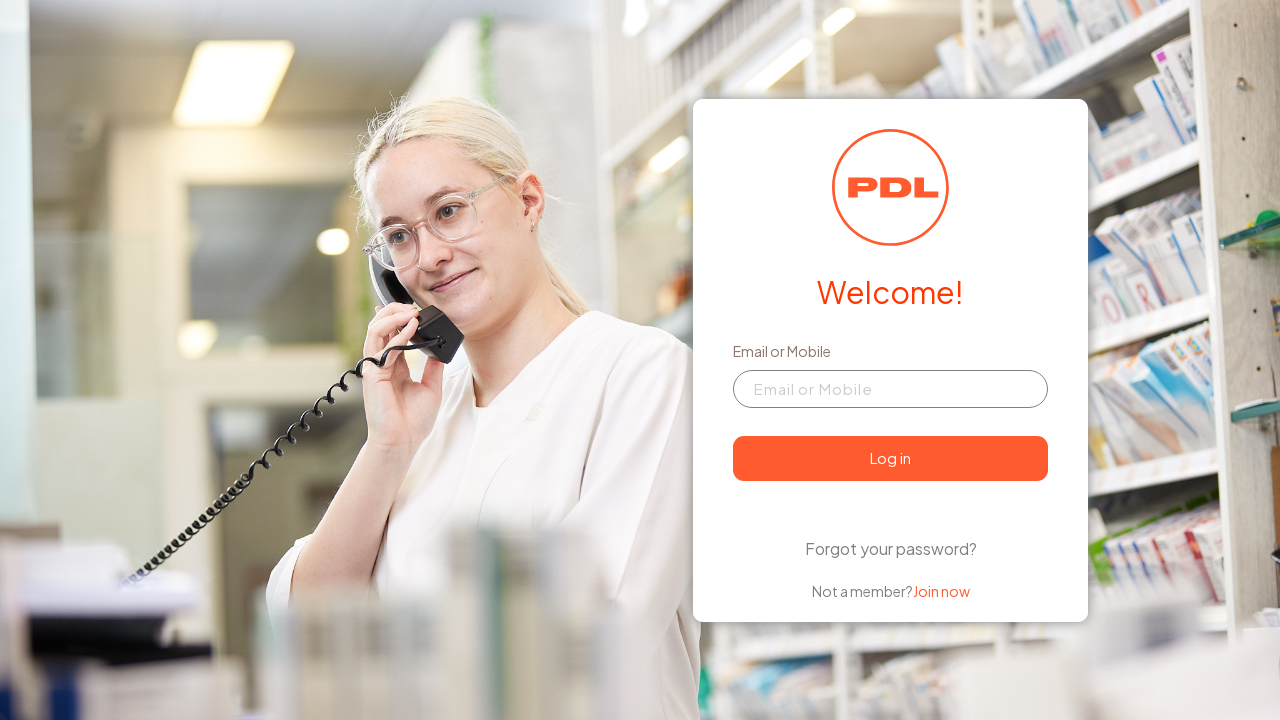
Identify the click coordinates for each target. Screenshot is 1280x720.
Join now (941, 591)
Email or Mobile (782, 351)
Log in (890, 457)
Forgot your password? (891, 548)
